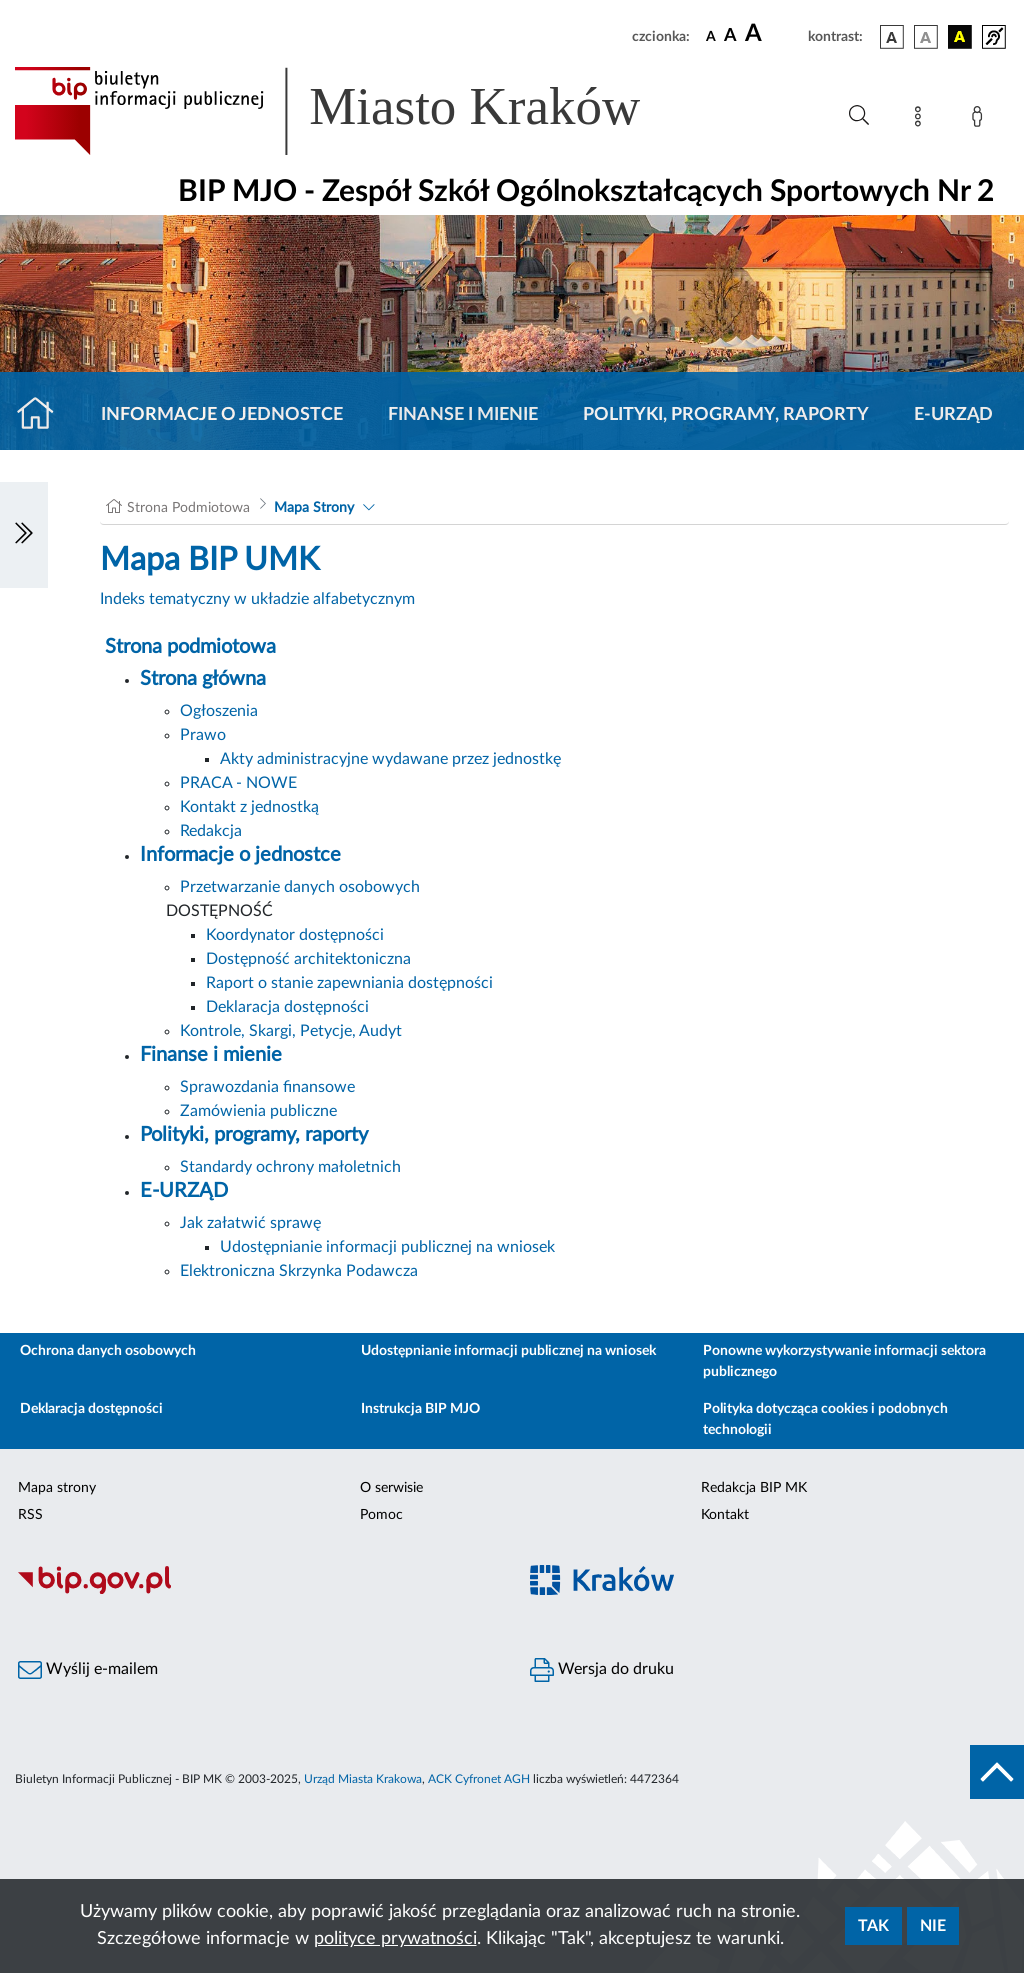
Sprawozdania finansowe (267, 1087)
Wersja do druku (602, 1670)
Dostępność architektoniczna (308, 959)
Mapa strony (57, 1488)
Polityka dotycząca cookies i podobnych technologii (825, 1419)
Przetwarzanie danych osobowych (300, 887)
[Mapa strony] (922, 120)
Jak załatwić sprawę (250, 1223)
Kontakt (725, 1515)
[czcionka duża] (773, 34)
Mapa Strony (314, 508)
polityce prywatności (395, 1939)
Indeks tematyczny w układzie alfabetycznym (257, 599)
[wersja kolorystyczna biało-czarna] (926, 37)
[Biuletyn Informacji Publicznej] (256, 1591)
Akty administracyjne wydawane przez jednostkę (390, 759)
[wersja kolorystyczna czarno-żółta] (960, 37)
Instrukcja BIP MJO (420, 1409)
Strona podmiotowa (190, 647)
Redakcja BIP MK (754, 1488)
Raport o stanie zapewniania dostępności (349, 983)
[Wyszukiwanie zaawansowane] (859, 116)
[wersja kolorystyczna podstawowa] (892, 37)
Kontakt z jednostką (249, 807)
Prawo (203, 735)
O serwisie (391, 1488)
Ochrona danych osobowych (108, 1351)
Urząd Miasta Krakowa (363, 1779)
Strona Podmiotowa (188, 508)
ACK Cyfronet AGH (479, 1779)
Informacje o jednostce (222, 415)
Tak (873, 1926)
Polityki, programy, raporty (726, 415)
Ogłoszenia (219, 711)
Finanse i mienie (463, 415)
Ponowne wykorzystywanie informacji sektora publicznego (844, 1361)
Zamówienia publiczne (258, 1111)
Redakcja (211, 831)
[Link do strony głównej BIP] (356, 111)
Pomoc (381, 1515)
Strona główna (203, 679)
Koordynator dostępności (295, 935)
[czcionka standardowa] (711, 36)
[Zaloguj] (981, 120)
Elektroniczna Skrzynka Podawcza (299, 1271)
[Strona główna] (43, 415)
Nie (933, 1926)
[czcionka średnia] (730, 36)
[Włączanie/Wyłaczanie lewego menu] (24, 535)
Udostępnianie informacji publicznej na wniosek (387, 1247)
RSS (30, 1515)
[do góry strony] (997, 1772)
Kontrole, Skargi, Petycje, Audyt (291, 1031)
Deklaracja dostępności (287, 1007)
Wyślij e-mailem (88, 1670)
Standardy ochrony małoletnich (290, 1167)
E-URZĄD (953, 415)
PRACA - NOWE (238, 783)
